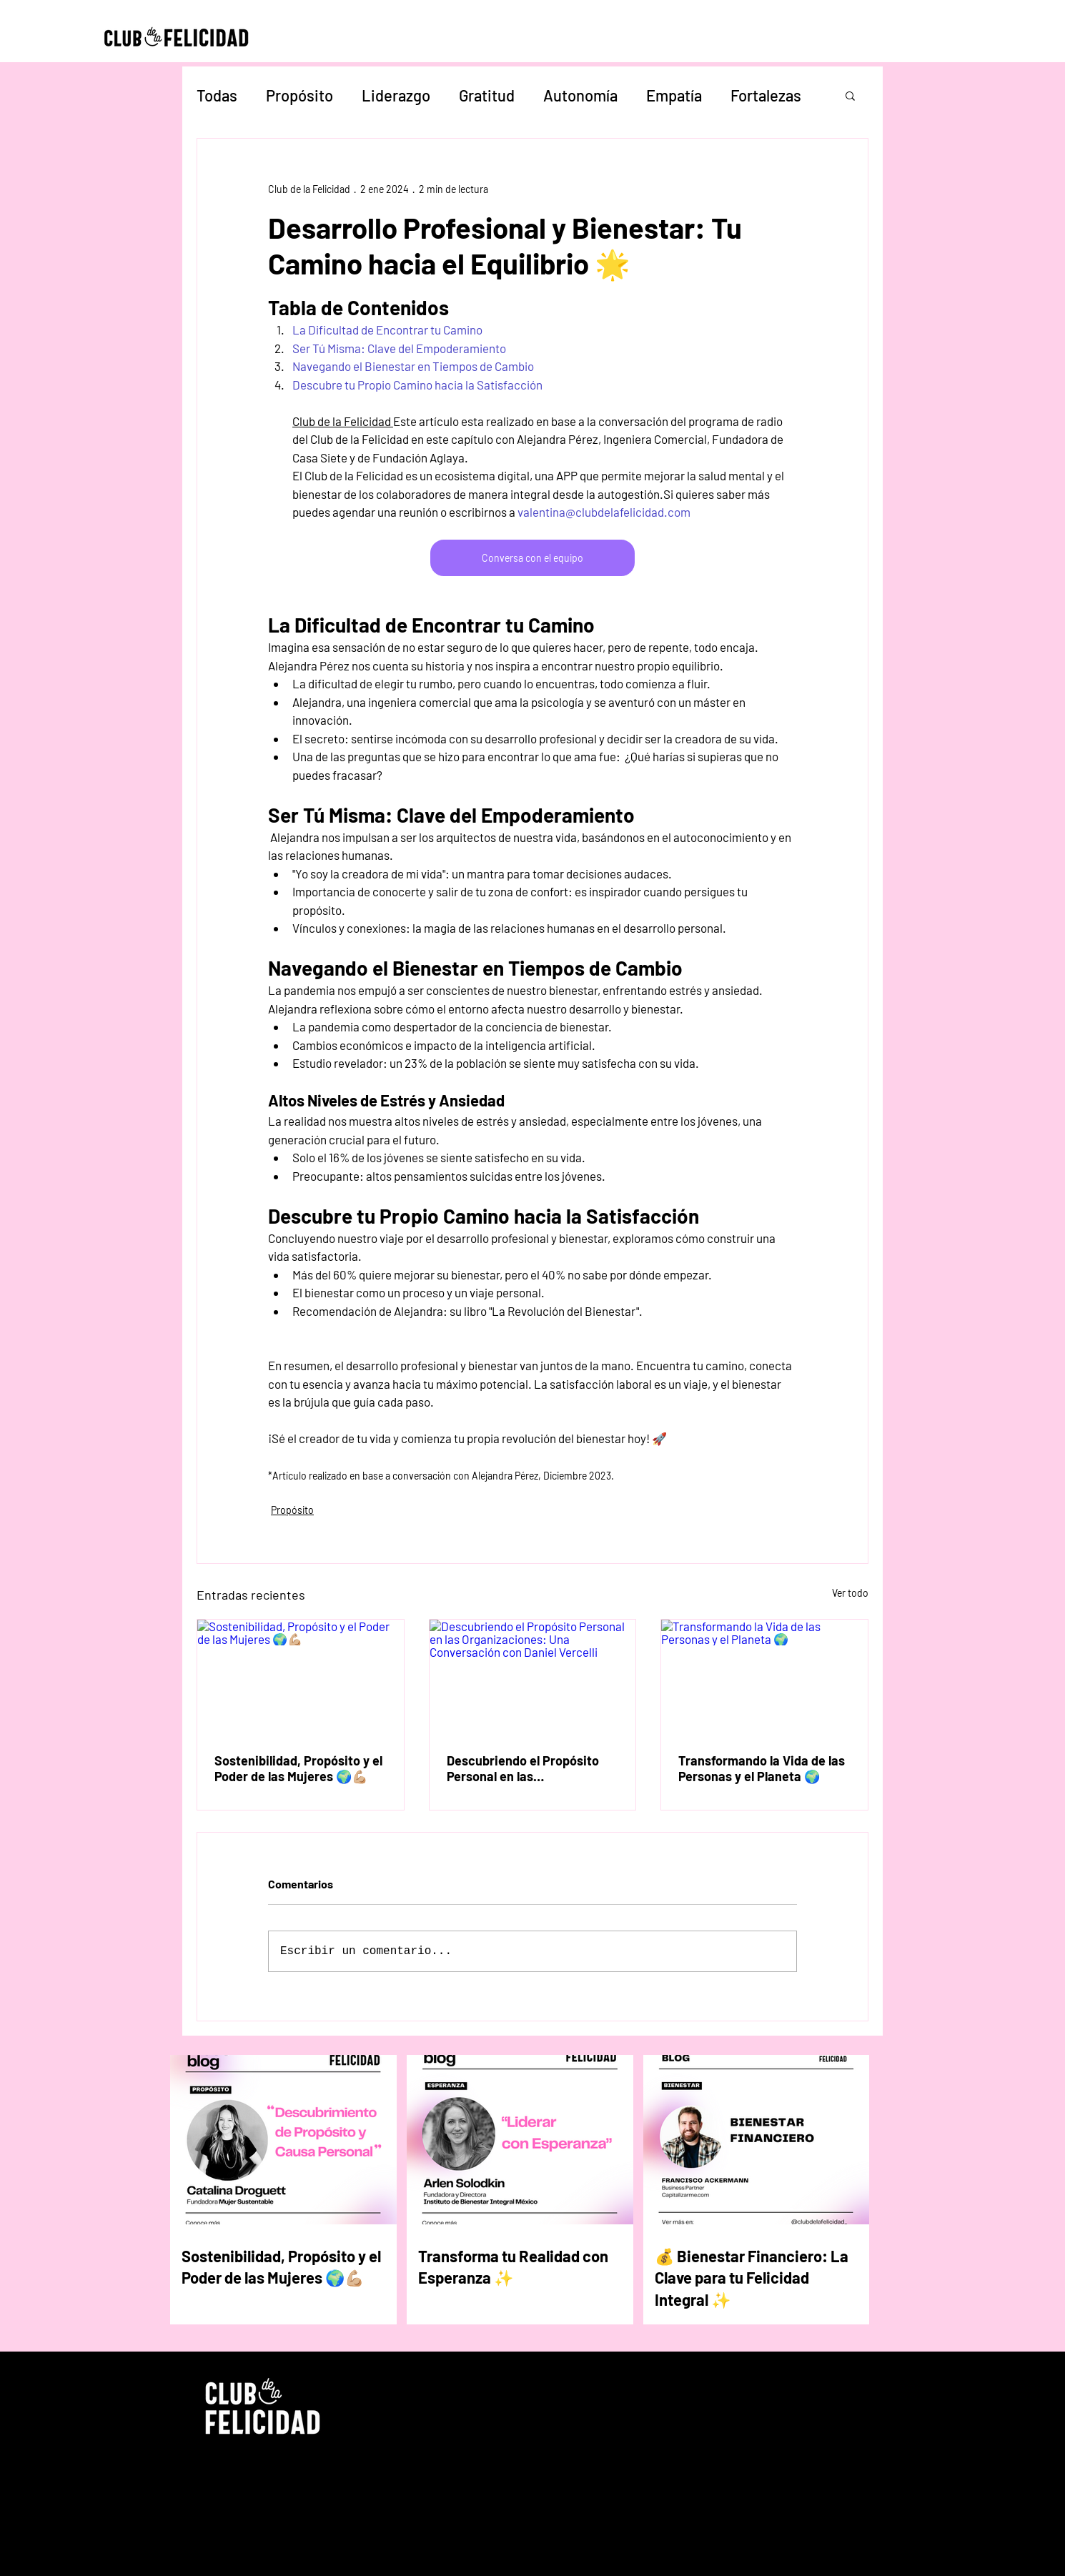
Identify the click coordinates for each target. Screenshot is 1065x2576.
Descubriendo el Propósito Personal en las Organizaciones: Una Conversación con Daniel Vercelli (523, 1768)
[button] (850, 95)
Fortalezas (765, 95)
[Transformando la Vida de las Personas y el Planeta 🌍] (764, 1677)
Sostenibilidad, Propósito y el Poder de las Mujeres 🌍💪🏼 (298, 1768)
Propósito (299, 95)
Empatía (674, 95)
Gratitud (487, 95)
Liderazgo (396, 95)
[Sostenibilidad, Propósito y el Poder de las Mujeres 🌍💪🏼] (300, 1677)
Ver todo (850, 1593)
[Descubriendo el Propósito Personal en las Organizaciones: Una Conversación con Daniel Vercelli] (533, 1677)
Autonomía (580, 95)
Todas (217, 95)
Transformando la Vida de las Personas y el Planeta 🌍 (761, 1768)
